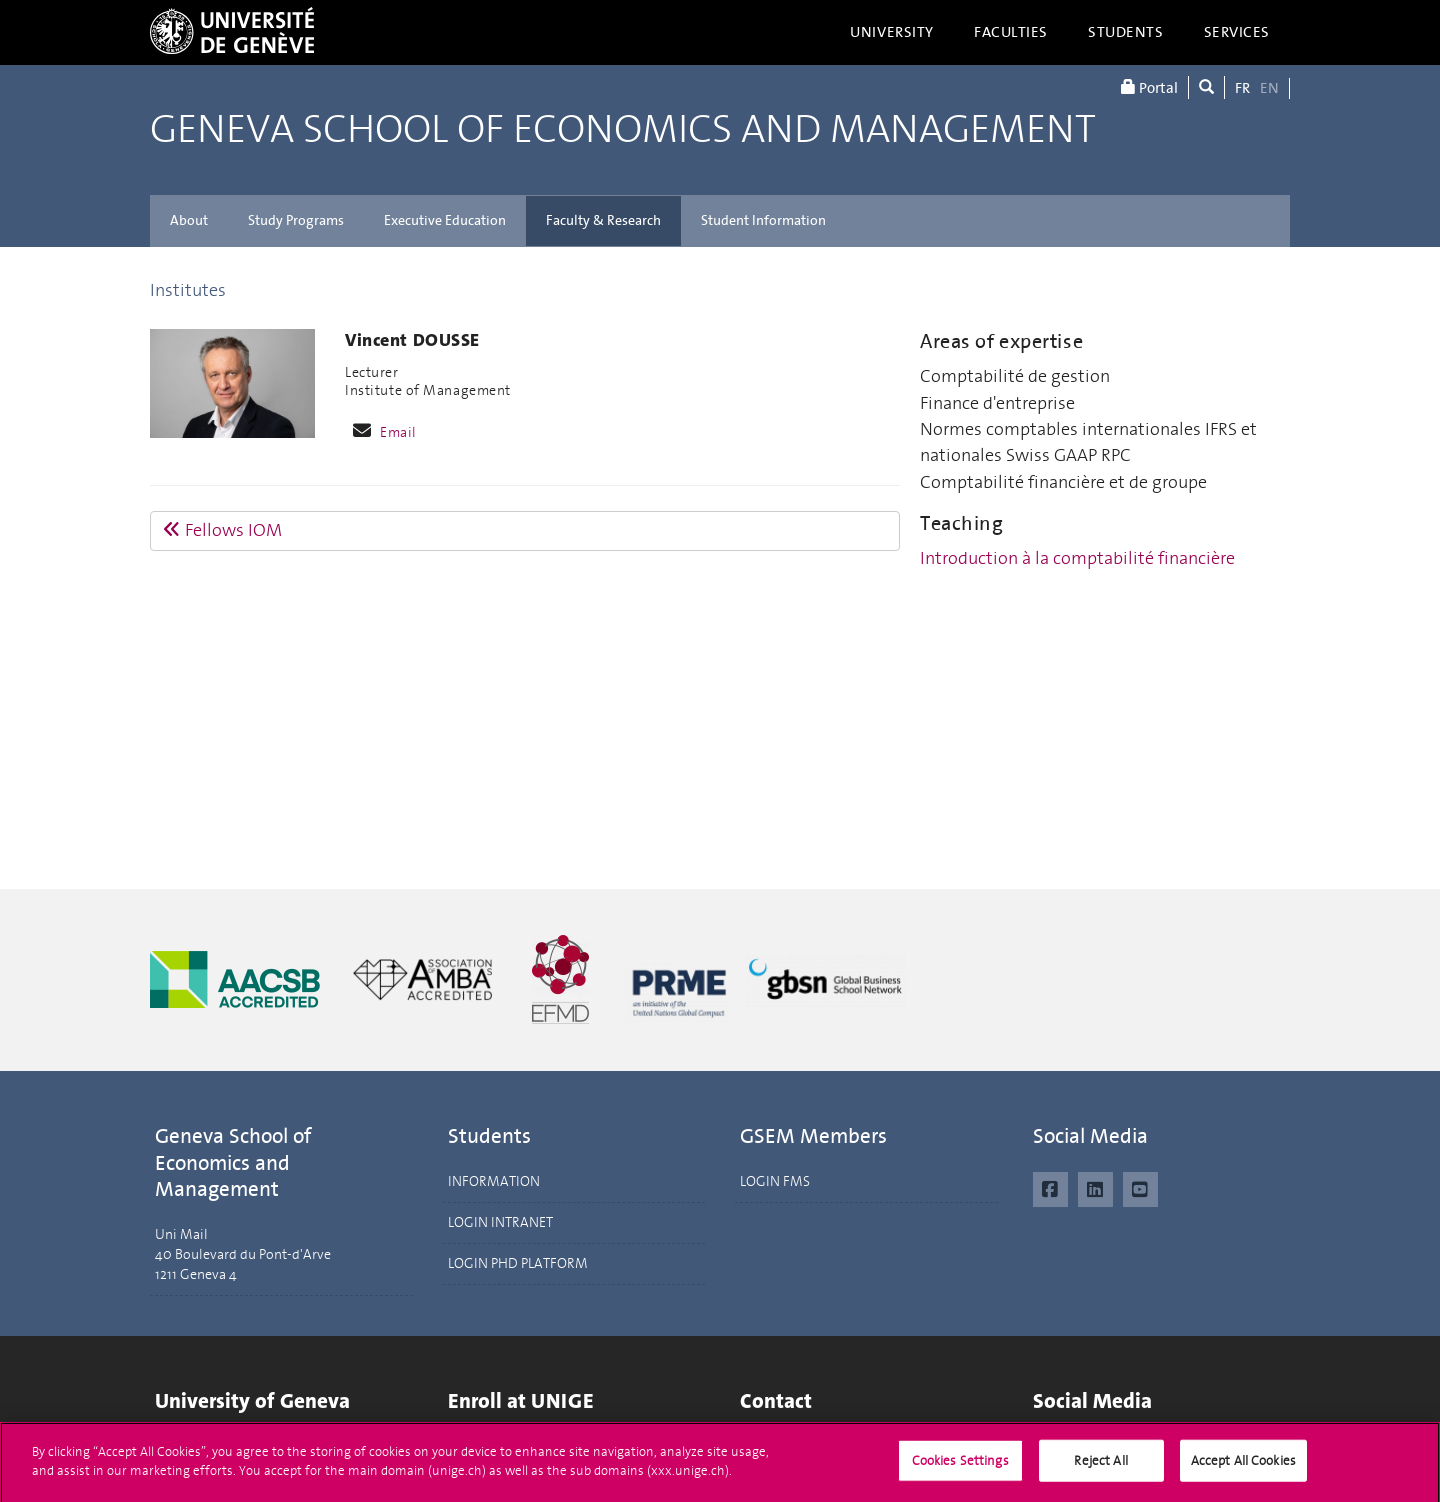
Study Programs (296, 220)
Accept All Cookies (1243, 1468)
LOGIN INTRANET (500, 1222)
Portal (1149, 87)
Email (398, 432)
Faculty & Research (603, 220)
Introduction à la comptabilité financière (1077, 558)
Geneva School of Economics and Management (623, 130)
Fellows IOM (222, 530)
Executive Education (445, 220)
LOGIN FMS (775, 1181)
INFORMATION (494, 1181)
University (892, 32)
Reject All (1100, 1468)
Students (1126, 32)
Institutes (188, 290)
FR (1242, 88)
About (189, 220)
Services (1237, 32)
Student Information (763, 220)
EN (1269, 88)
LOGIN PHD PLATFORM (518, 1263)
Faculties (1011, 32)
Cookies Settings (960, 1468)
